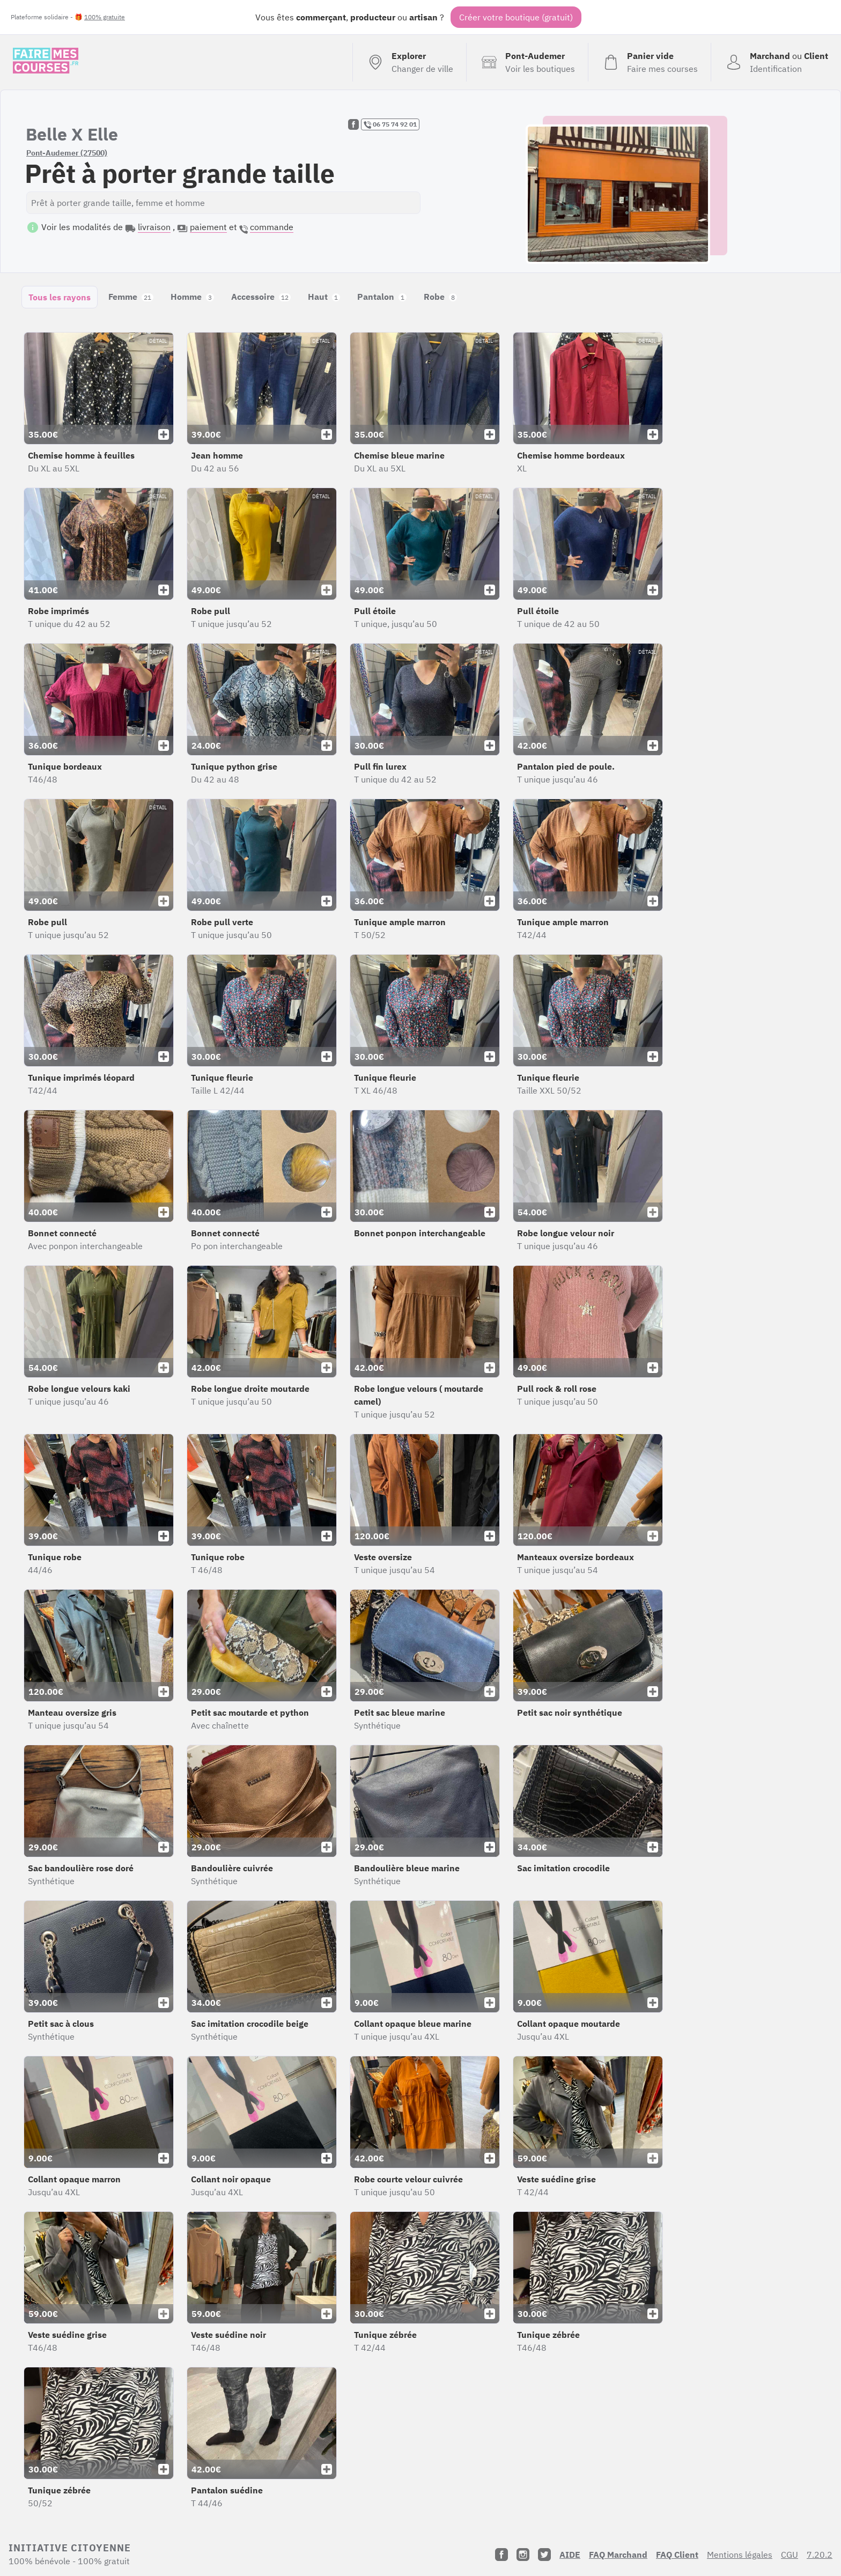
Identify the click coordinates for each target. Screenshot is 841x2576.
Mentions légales (739, 2554)
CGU (789, 2554)
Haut (324, 296)
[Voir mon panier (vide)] (649, 62)
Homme (192, 296)
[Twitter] (544, 2554)
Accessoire (261, 296)
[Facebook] (501, 2554)
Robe (440, 296)
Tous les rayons (59, 297)
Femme (130, 296)
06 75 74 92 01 (390, 124)
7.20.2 (819, 2554)
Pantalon (382, 296)
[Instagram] (523, 2554)
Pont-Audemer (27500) (66, 153)
